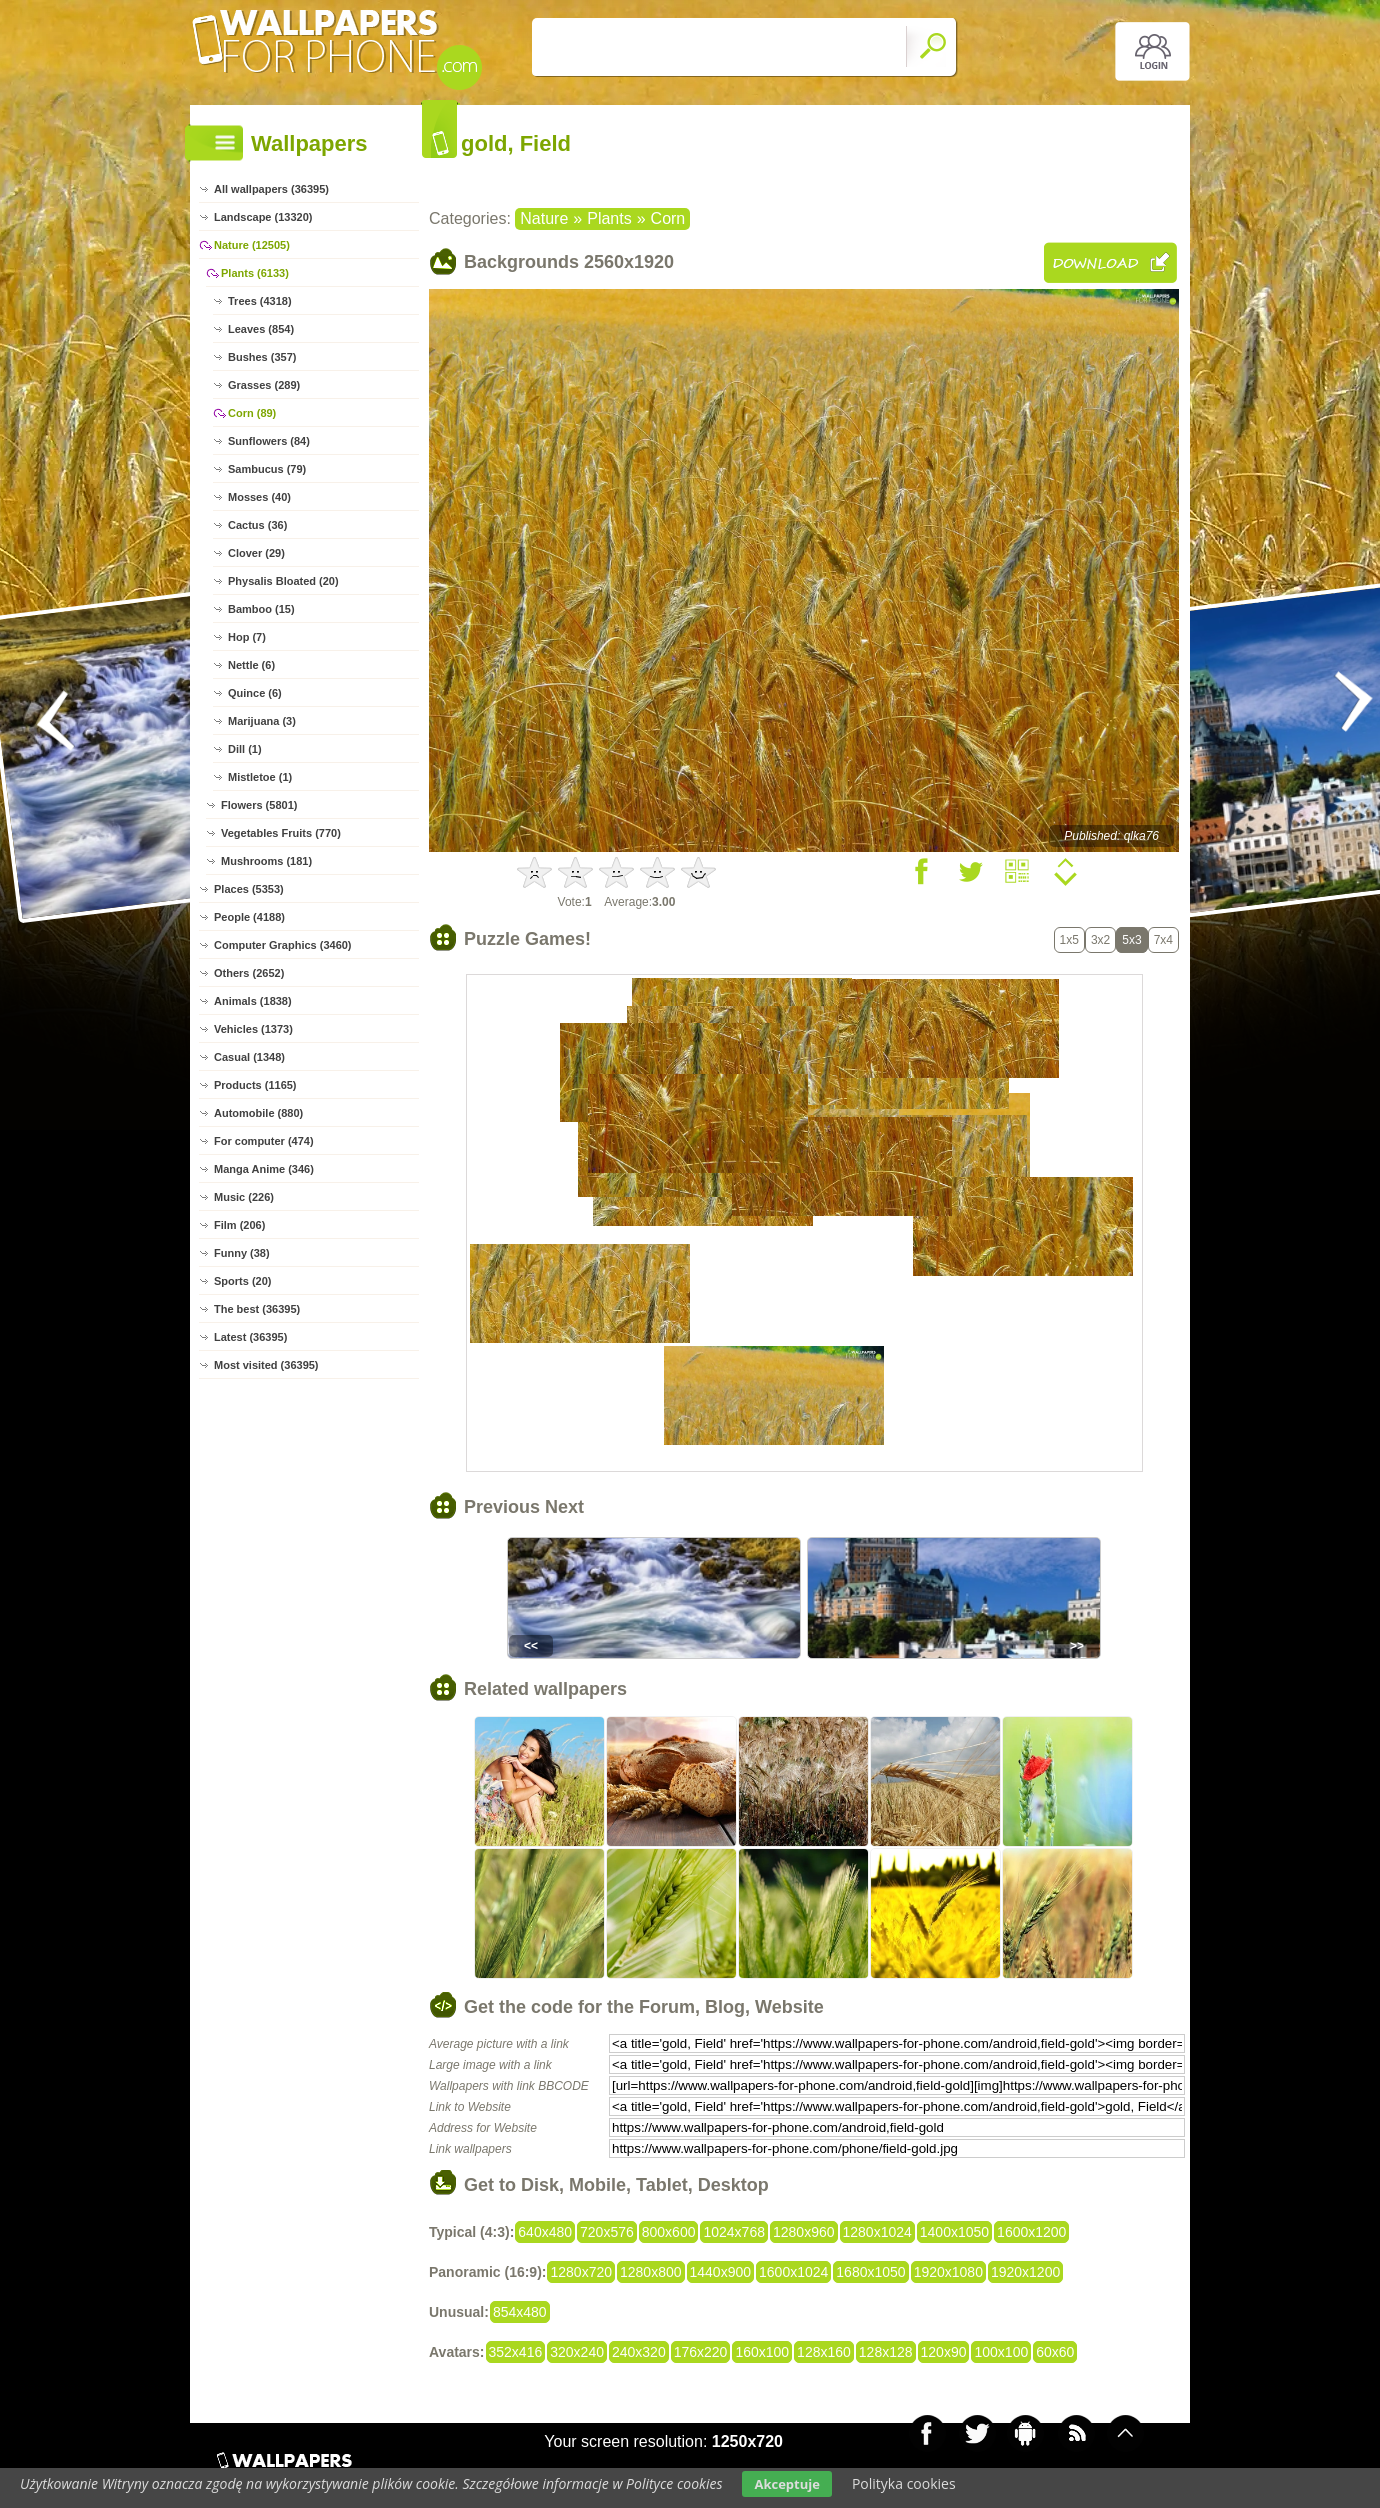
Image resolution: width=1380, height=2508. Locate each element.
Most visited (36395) (266, 1365)
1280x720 (581, 2272)
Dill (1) (245, 749)
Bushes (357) (262, 357)
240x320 (639, 2352)
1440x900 (721, 2272)
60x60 (1055, 2352)
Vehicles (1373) (253, 1029)
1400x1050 (954, 2232)
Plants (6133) (255, 273)
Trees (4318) (260, 301)
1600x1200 (1031, 2232)
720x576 (607, 2232)
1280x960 (804, 2232)
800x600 (669, 2232)
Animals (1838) (253, 1001)
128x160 (824, 2352)
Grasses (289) (264, 385)
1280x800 (651, 2272)
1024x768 (734, 2232)
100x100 (1001, 2352)
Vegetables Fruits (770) (281, 833)
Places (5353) (249, 889)
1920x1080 (948, 2272)
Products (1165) (255, 1085)
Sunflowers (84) (269, 441)
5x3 (1131, 940)
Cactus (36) (257, 525)
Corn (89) (252, 413)
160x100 (762, 2352)
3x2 (1100, 940)
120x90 (944, 2352)
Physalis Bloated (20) (283, 581)
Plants (609, 218)
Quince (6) (255, 693)
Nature (544, 218)
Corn (668, 218)
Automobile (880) (258, 1113)
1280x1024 (877, 2232)
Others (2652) (249, 973)
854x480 (520, 2312)
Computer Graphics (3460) (283, 945)
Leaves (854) (261, 329)
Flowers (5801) (259, 805)
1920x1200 (1025, 2272)
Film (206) (239, 1225)
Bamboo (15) (261, 609)
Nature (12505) (252, 245)
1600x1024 (793, 2272)
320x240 (577, 2352)
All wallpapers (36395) (271, 189)
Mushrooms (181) (266, 861)
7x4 (1163, 940)
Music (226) (244, 1197)
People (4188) (249, 917)
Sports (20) (242, 1281)
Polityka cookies (904, 2483)
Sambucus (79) (267, 469)
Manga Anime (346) (264, 1169)
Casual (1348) (249, 1057)
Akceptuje (786, 2484)
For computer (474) (264, 1141)
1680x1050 (870, 2272)
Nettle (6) (251, 665)
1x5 (1069, 940)
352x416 (516, 2352)
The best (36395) (257, 1309)
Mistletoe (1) (260, 777)
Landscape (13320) (263, 217)
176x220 (701, 2352)
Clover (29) (256, 553)
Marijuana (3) (262, 721)
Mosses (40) (259, 497)
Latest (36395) (250, 1337)
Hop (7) (247, 637)
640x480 (545, 2232)
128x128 (886, 2352)
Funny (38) (242, 1253)
